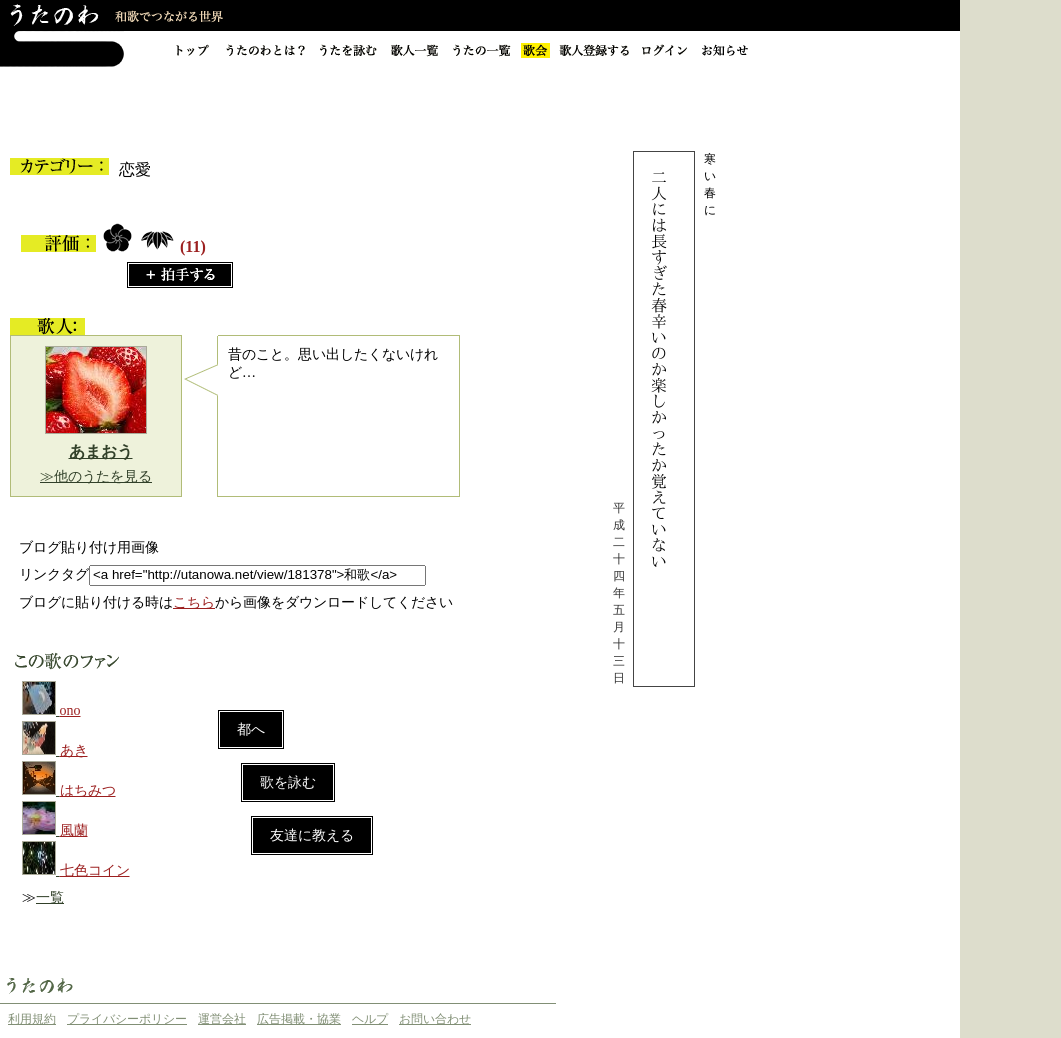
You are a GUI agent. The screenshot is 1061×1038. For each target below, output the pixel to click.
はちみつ (88, 790)
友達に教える (312, 835)
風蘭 (74, 830)
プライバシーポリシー (127, 1019)
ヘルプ (370, 1019)
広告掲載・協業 (299, 1019)
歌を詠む (288, 782)
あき (74, 750)
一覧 (50, 897)
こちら (194, 602)
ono (70, 710)
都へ (251, 729)
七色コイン (95, 870)
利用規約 (32, 1019)
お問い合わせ (435, 1019)
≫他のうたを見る (96, 476)
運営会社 (222, 1019)
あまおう (101, 451)
